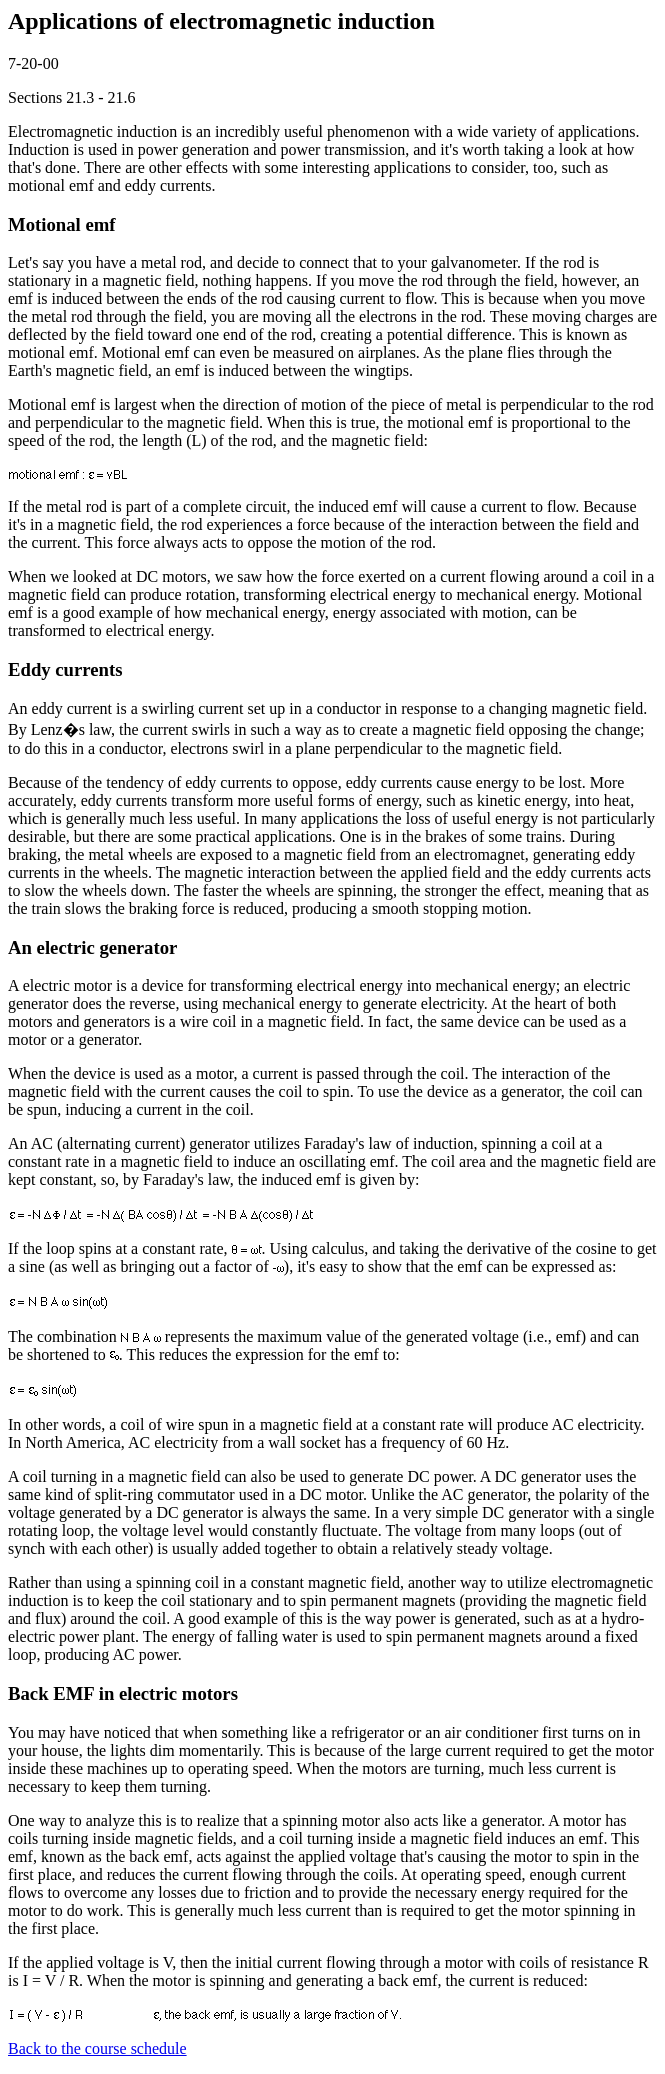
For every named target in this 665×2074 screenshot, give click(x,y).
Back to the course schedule (97, 2048)
